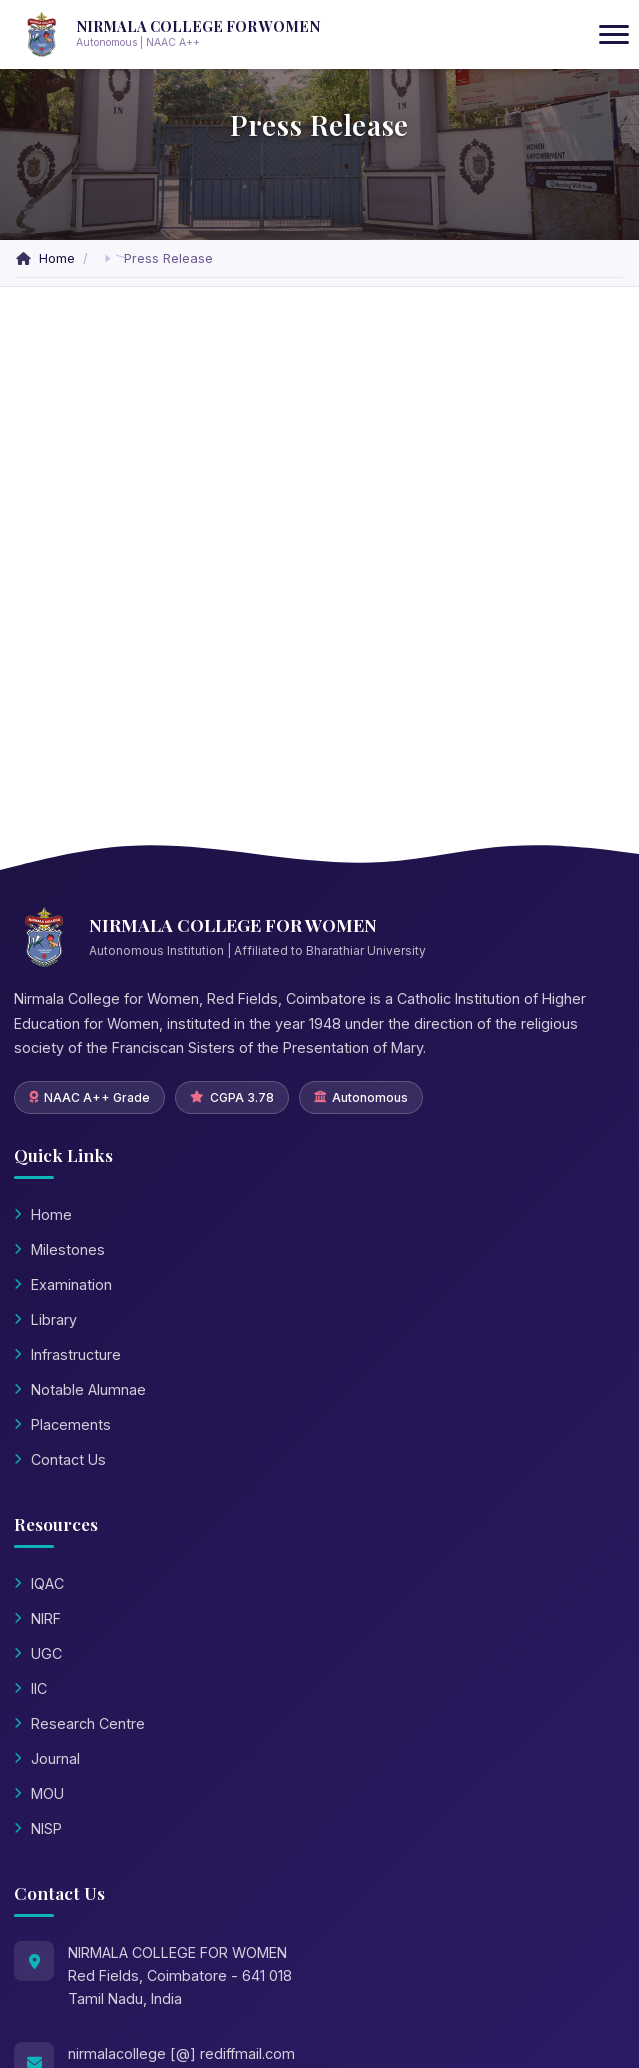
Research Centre (79, 1723)
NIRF (37, 1618)
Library (45, 1319)
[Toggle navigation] (614, 35)
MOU (39, 1793)
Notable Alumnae (80, 1389)
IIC (30, 1688)
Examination (63, 1284)
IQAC (39, 1583)
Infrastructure (67, 1354)
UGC (38, 1653)
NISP (38, 1828)
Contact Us (60, 1459)
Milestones (59, 1249)
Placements (62, 1424)
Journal (47, 1758)
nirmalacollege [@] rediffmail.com (181, 2053)
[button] (108, 258)
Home (47, 258)
